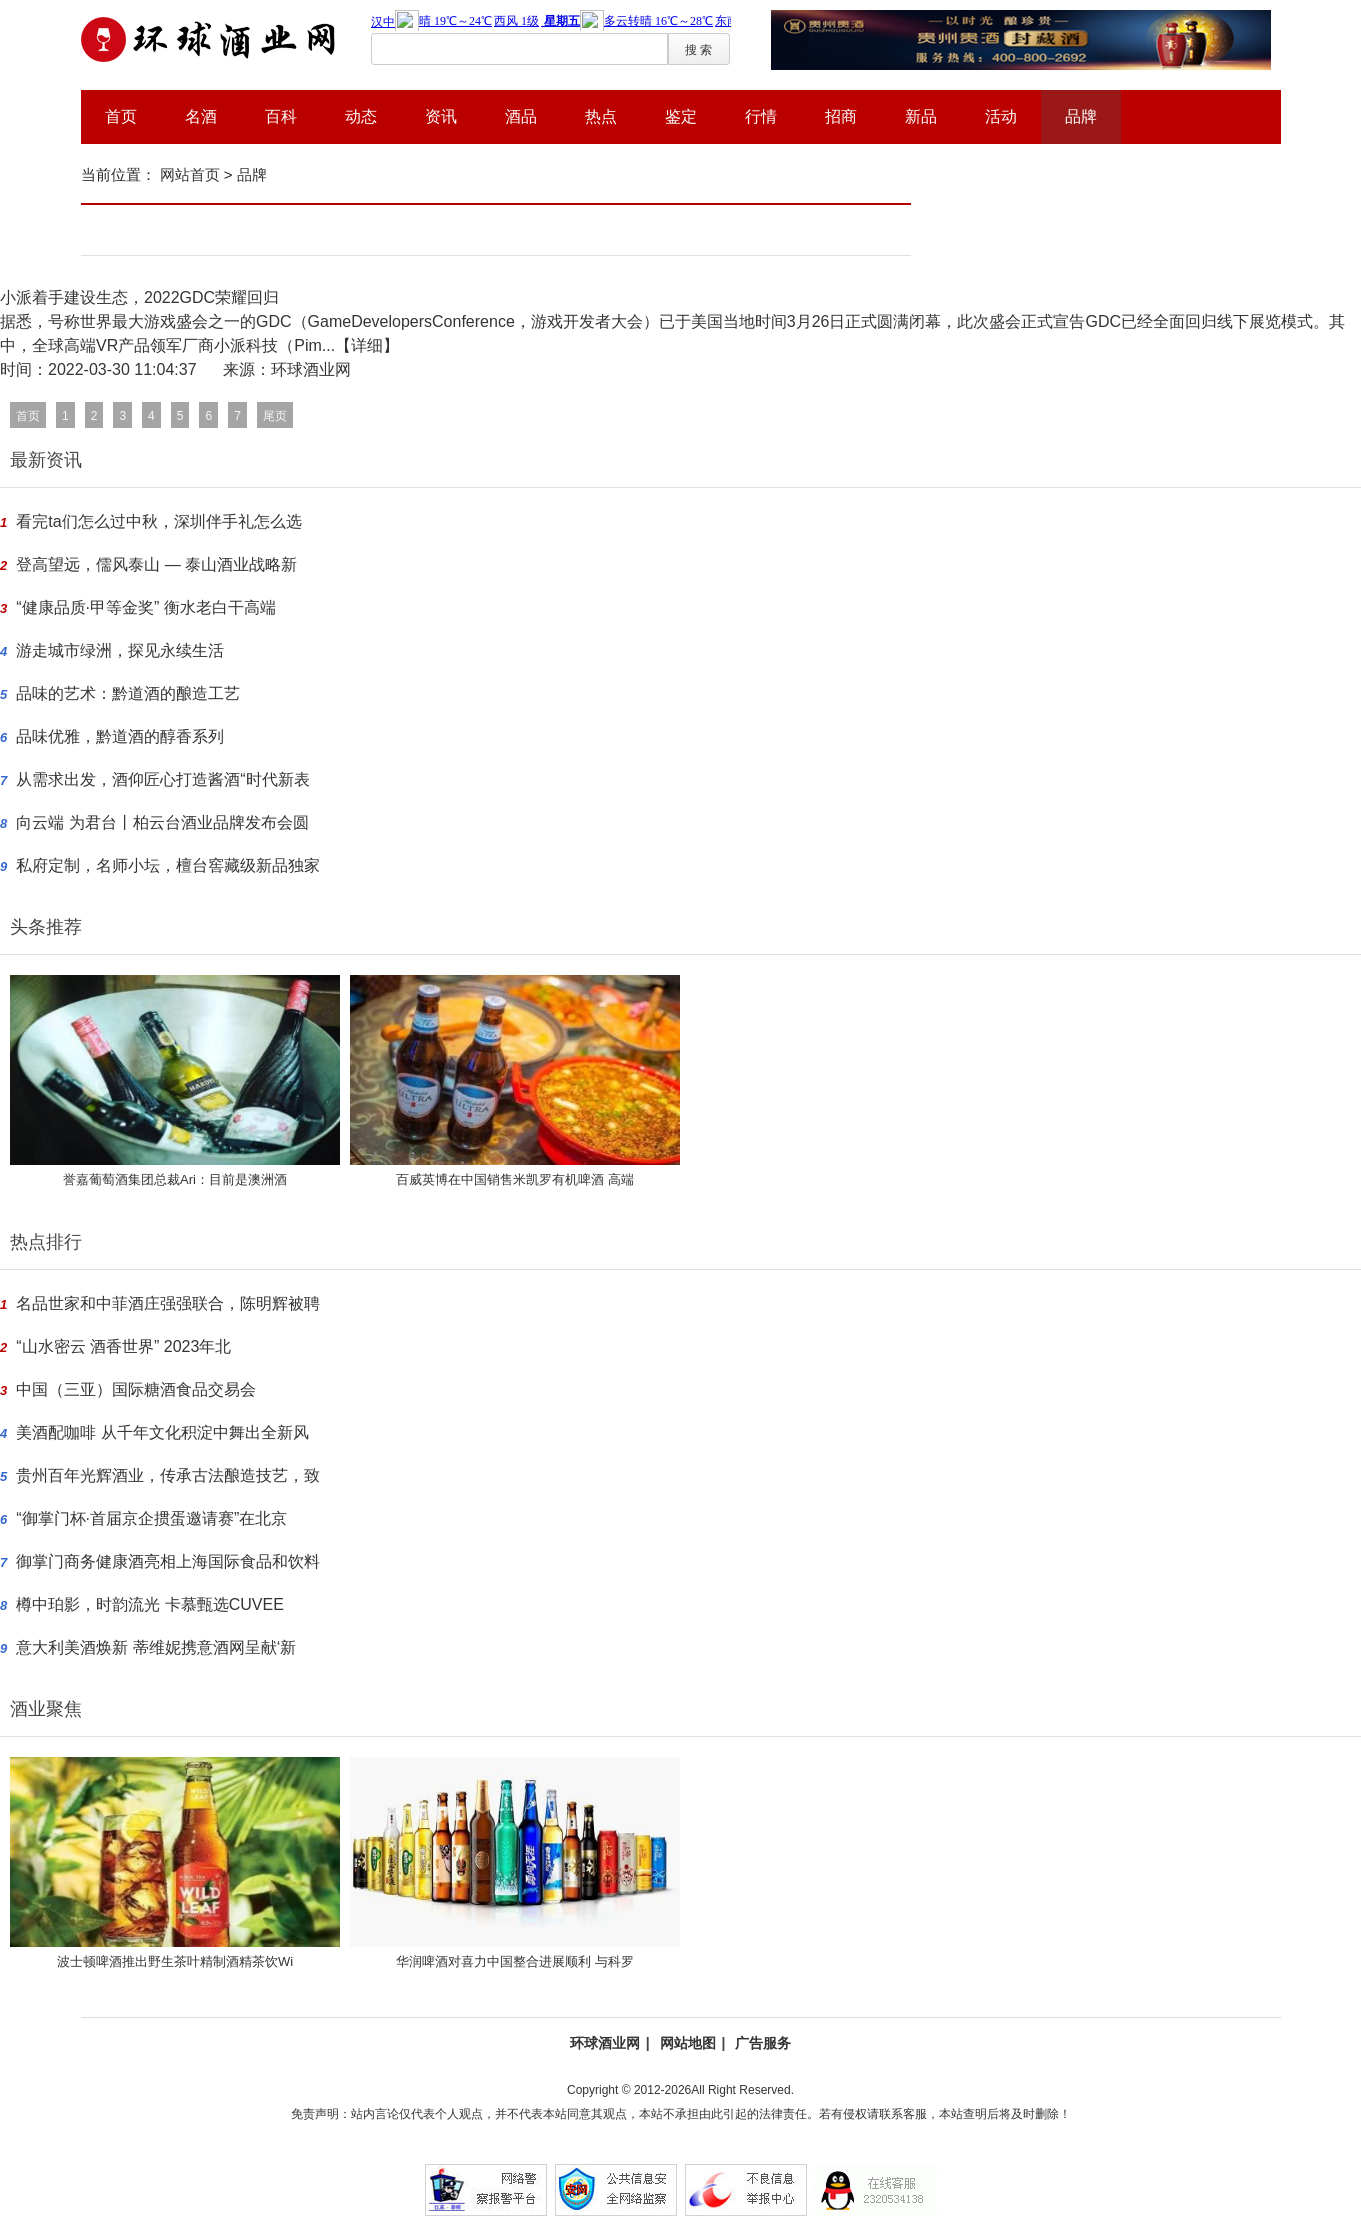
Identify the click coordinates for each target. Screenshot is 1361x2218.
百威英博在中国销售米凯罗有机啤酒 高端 (515, 1179)
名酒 (201, 116)
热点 (601, 116)
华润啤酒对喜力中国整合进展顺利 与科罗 (515, 1961)
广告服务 (763, 2043)
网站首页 (190, 174)
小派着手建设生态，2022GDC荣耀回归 (139, 297)
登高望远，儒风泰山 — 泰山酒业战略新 (156, 564)
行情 (761, 116)
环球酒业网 (605, 2043)
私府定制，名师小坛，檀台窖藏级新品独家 (168, 865)
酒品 (521, 116)
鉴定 (681, 116)
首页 (121, 116)
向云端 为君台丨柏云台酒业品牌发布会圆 (162, 822)
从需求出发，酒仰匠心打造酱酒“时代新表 (162, 779)
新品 (921, 116)
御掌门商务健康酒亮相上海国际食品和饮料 (168, 1561)
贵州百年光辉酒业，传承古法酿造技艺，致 (168, 1475)
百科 (281, 116)
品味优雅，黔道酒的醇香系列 (120, 736)
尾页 (275, 416)
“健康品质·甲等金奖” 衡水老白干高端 (146, 607)
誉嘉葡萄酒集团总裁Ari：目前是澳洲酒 (175, 1179)
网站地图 (688, 2043)
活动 (1001, 116)
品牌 (1081, 116)
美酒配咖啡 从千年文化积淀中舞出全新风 (162, 1432)
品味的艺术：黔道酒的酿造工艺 (128, 693)
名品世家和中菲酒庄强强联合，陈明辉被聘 (168, 1303)
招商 (841, 116)
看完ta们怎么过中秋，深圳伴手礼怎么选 (158, 521)
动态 (361, 116)
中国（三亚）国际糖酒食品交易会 (136, 1389)
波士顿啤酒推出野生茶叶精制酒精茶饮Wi (175, 1961)
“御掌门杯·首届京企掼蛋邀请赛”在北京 (151, 1518)
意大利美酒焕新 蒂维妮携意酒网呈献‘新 (156, 1647)
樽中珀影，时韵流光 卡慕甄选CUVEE (150, 1604)
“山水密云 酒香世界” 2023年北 (123, 1346)
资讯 (441, 116)
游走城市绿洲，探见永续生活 (120, 650)
